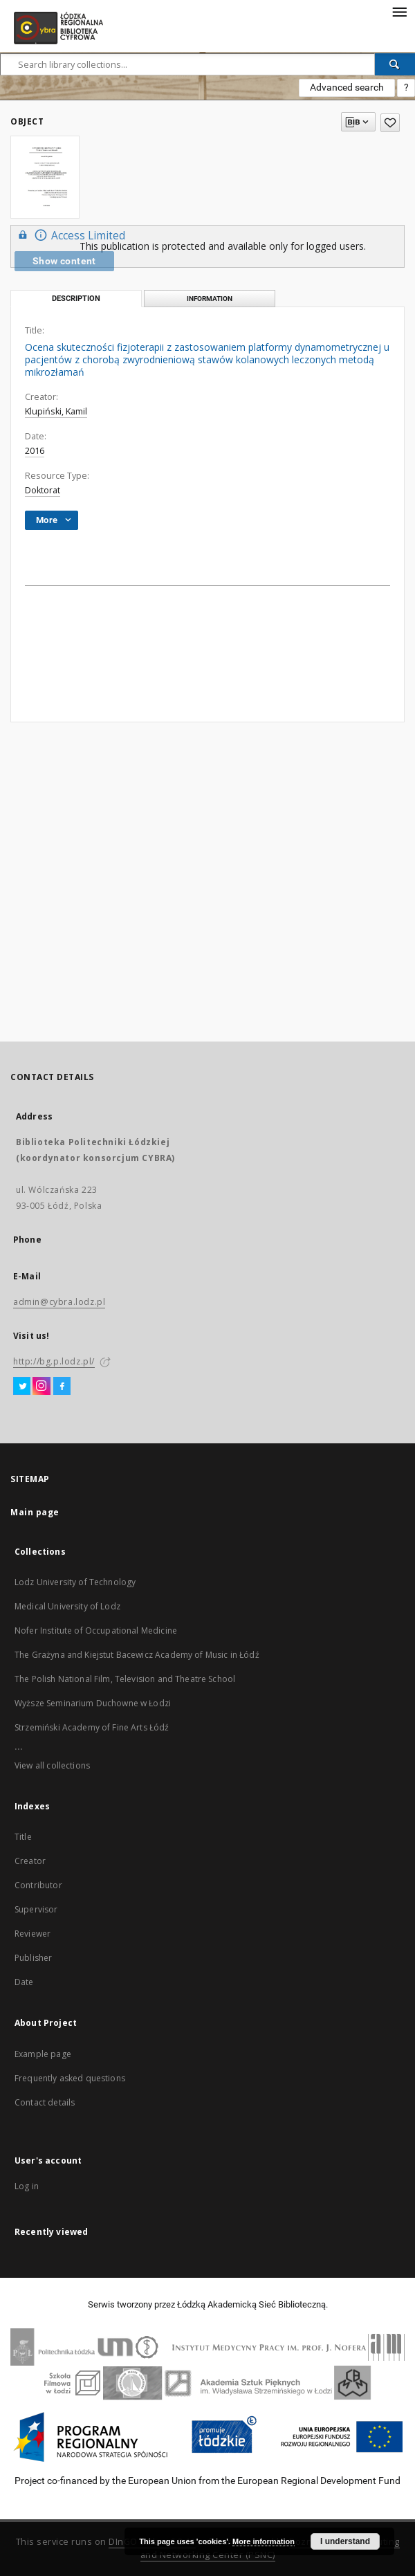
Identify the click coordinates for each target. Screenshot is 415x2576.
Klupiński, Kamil (56, 411)
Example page (43, 2054)
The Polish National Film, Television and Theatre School (125, 1679)
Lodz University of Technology (75, 1582)
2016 (34, 451)
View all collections (52, 1765)
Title (23, 1837)
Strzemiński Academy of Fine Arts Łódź (92, 1727)
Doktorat (42, 490)
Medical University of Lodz (67, 1606)
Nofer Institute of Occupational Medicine (96, 1630)
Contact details (45, 2102)
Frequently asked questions (70, 2078)
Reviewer (32, 1933)
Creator (30, 1861)
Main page (34, 1512)
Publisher (33, 1958)
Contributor (38, 1885)
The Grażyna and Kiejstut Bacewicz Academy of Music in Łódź (137, 1655)
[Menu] (399, 11)
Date (24, 1982)
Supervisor (36, 1909)
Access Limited (70, 235)
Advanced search (347, 87)
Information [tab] (209, 298)
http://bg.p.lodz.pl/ (54, 1361)
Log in (27, 2186)
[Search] (395, 64)
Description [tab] (76, 298)
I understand (345, 2541)
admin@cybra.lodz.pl (59, 1302)
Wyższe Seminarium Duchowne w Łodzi (93, 1703)
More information (263, 2541)
